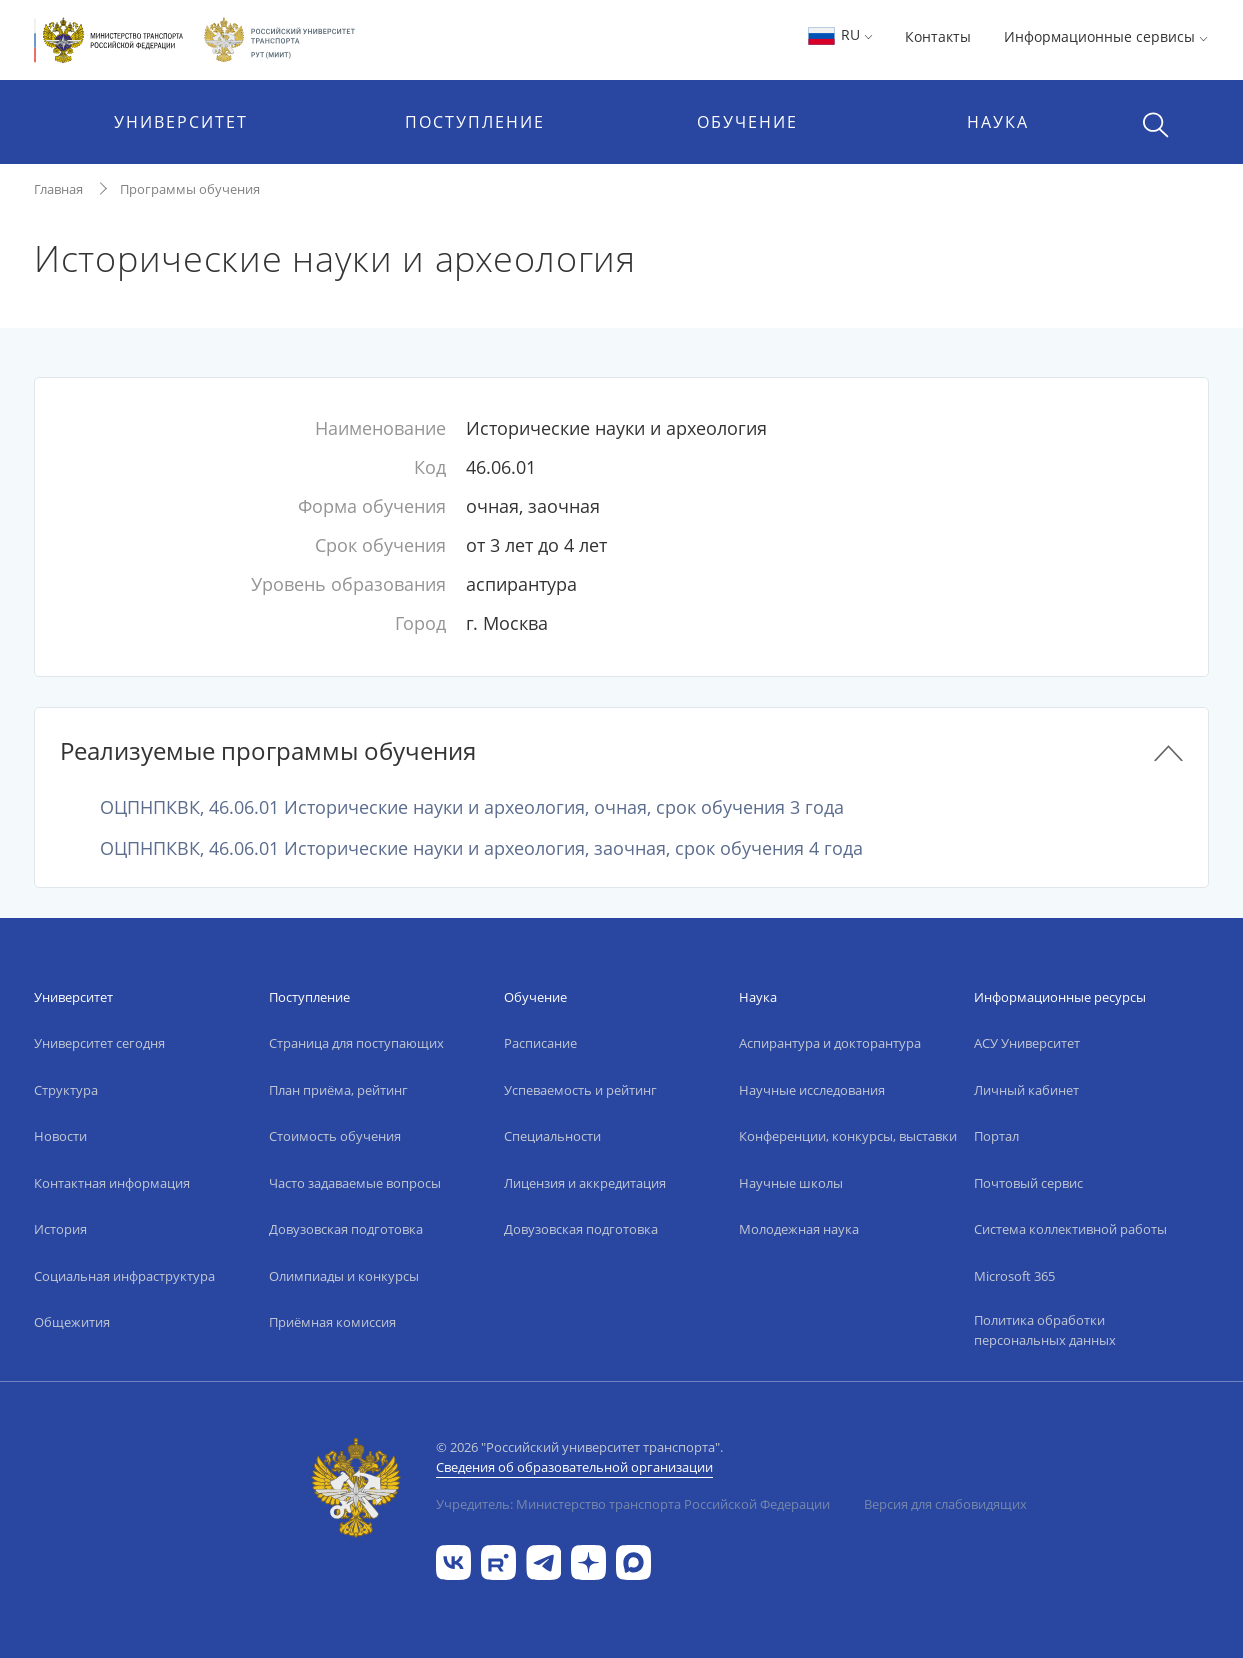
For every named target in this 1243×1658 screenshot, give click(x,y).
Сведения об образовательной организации (574, 1467)
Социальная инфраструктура (124, 1276)
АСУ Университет (1027, 1043)
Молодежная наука (799, 1229)
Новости (60, 1136)
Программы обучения (190, 189)
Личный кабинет (1026, 1090)
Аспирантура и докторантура (830, 1043)
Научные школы (791, 1183)
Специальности (552, 1136)
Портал (996, 1136)
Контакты (938, 36)
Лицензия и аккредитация (585, 1183)
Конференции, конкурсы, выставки (848, 1136)
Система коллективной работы (1070, 1229)
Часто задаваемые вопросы (355, 1183)
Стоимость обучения (335, 1136)
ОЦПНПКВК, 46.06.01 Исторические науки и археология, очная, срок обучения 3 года (472, 807)
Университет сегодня (99, 1043)
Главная (58, 189)
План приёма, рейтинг (338, 1090)
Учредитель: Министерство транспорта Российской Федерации (633, 1504)
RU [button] (839, 34)
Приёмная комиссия (332, 1322)
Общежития (72, 1322)
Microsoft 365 (1014, 1276)
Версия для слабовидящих (945, 1504)
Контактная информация (112, 1183)
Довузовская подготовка (346, 1229)
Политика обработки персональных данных (1045, 1330)
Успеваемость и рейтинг (580, 1090)
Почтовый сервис (1028, 1183)
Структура (66, 1090)
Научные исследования (812, 1090)
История (60, 1229)
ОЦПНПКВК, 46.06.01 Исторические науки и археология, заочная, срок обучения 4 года (481, 848)
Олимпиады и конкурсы (344, 1276)
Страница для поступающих (356, 1043)
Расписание (540, 1043)
